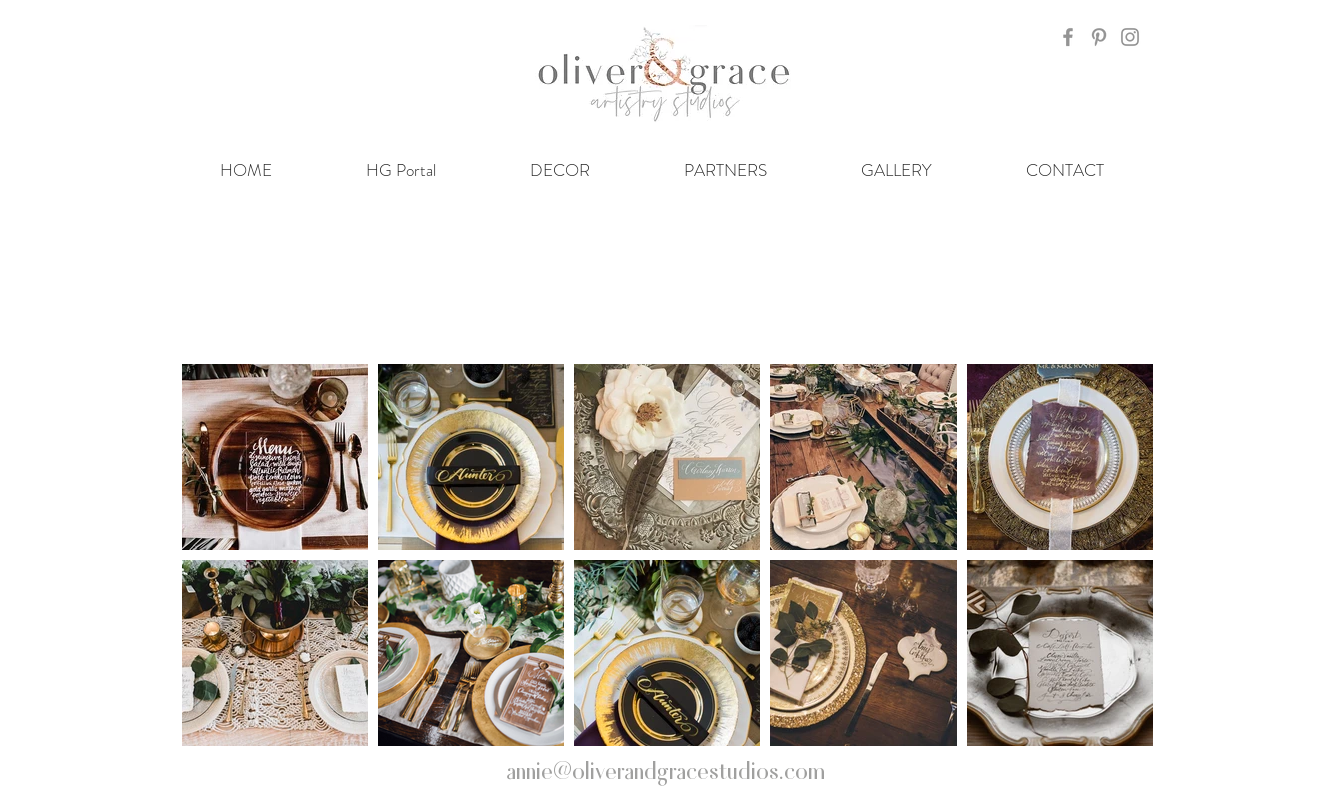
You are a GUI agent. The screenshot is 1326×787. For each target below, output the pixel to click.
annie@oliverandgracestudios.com (665, 769)
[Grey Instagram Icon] (1130, 37)
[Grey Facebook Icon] (1068, 37)
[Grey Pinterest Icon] (1099, 37)
